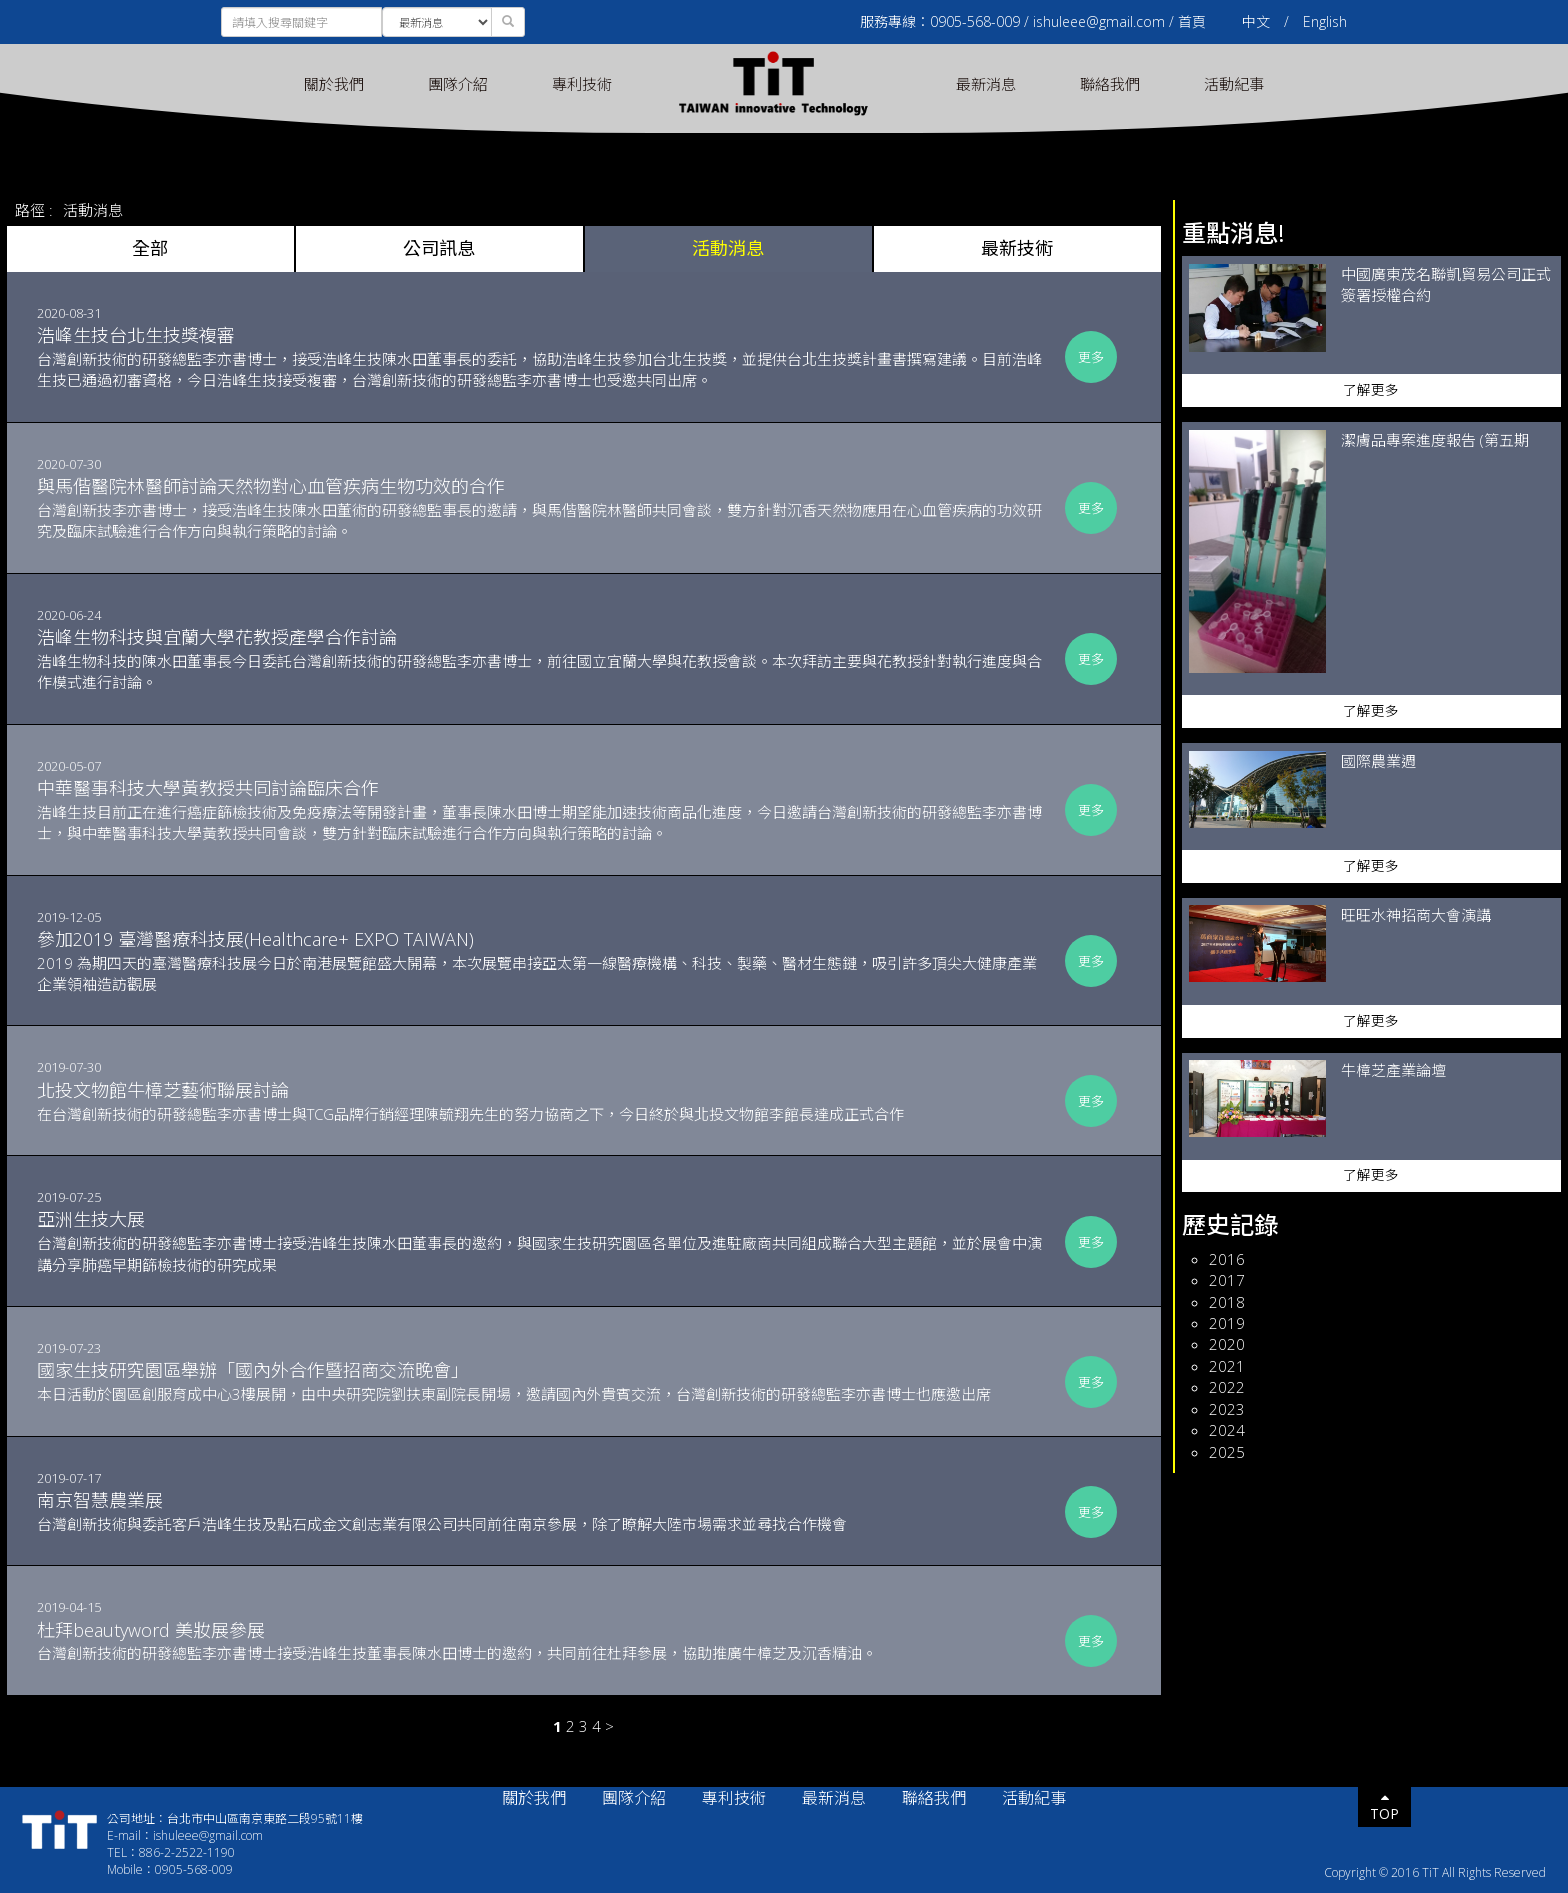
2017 (1227, 1280)
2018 (1227, 1302)
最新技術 (1017, 248)
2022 (1227, 1387)
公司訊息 (439, 248)
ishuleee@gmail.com (1099, 21)
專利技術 (582, 84)
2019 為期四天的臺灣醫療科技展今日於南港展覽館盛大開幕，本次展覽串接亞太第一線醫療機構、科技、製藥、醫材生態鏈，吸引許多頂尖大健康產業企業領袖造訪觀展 (544, 960)
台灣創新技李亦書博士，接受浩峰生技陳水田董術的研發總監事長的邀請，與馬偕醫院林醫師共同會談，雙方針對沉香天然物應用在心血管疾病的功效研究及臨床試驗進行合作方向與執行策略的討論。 (544, 507)
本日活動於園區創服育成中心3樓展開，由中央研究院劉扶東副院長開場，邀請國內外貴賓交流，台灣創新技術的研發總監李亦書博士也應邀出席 (544, 1381)
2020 (1227, 1344)
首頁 (1192, 21)
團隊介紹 (458, 84)
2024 (1227, 1430)
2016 (1227, 1259)
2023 (1227, 1409)
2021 (1227, 1366)
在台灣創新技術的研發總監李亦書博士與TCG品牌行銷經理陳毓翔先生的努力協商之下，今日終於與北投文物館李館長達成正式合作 (544, 1101)
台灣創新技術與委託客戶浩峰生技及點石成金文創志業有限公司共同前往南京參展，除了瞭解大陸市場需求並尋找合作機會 (544, 1511)
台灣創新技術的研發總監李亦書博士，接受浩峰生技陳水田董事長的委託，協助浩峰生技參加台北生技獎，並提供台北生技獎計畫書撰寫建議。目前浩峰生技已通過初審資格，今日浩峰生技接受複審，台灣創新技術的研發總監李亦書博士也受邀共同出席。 (544, 356)
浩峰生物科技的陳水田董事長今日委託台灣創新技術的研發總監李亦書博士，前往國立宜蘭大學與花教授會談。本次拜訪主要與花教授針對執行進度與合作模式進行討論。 (544, 658)
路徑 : (34, 210)
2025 (1227, 1452)
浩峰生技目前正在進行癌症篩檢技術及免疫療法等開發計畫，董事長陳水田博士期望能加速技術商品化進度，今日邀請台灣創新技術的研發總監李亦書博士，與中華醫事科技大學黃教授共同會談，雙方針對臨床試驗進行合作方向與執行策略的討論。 (544, 809)
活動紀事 (1234, 84)
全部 (150, 248)
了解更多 (1371, 390)
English (1325, 21)
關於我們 (334, 84)
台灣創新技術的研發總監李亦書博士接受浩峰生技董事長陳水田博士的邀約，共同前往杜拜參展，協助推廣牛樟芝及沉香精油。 (544, 1641)
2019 (1227, 1323)
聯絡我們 (1110, 84)
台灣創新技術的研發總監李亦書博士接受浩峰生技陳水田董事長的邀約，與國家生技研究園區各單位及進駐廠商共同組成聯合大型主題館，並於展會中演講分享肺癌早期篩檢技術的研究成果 (544, 1240)
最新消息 (986, 84)
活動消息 (93, 210)
